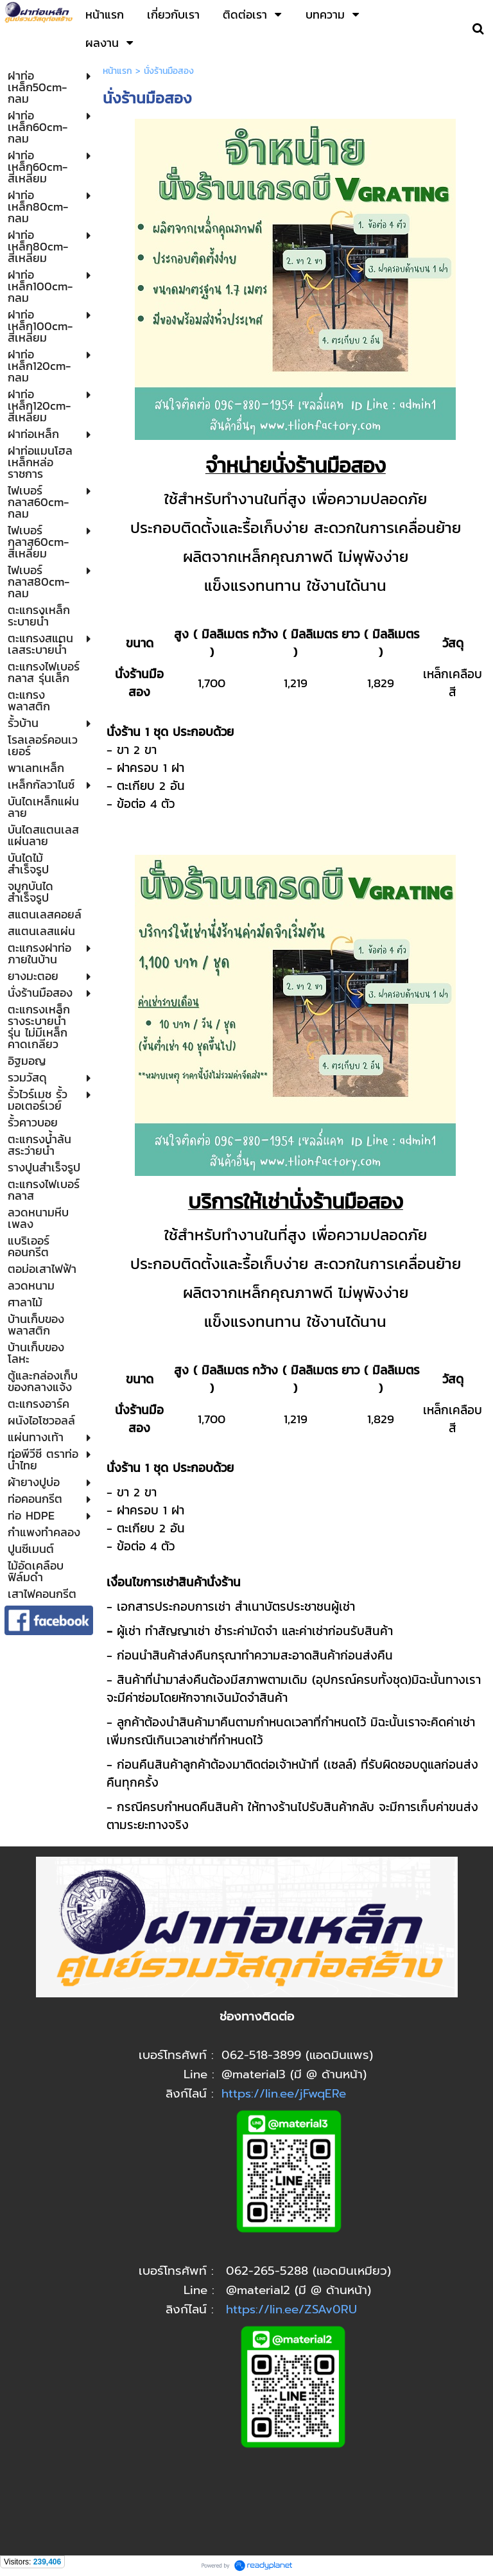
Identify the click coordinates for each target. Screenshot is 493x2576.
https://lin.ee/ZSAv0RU (291, 2309)
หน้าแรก (117, 71)
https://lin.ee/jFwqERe (283, 2094)
